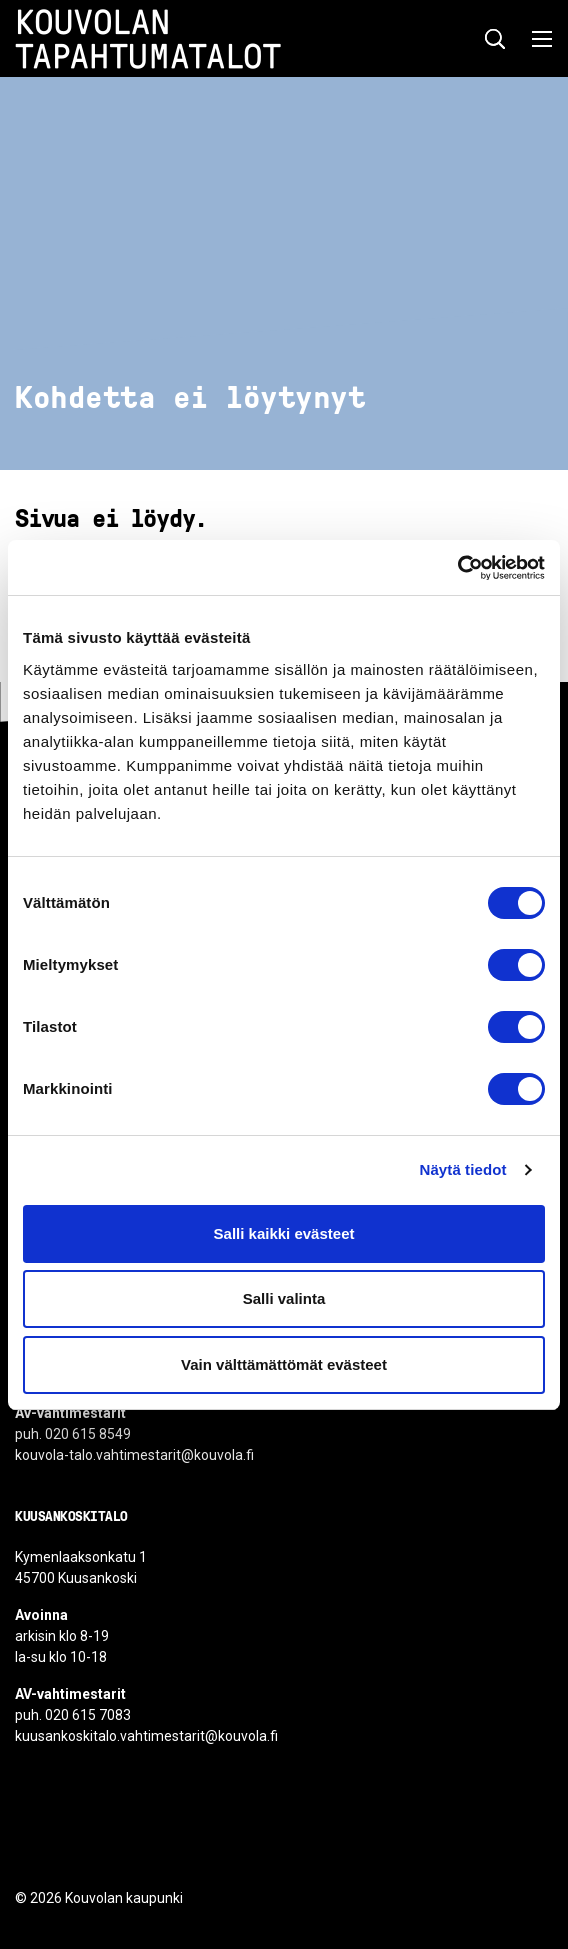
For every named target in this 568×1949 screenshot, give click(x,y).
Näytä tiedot (463, 1169)
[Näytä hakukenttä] (495, 39)
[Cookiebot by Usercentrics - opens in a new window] (457, 568)
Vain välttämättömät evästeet (284, 1364)
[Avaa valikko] (536, 39)
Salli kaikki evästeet (284, 1233)
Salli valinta (284, 1298)
